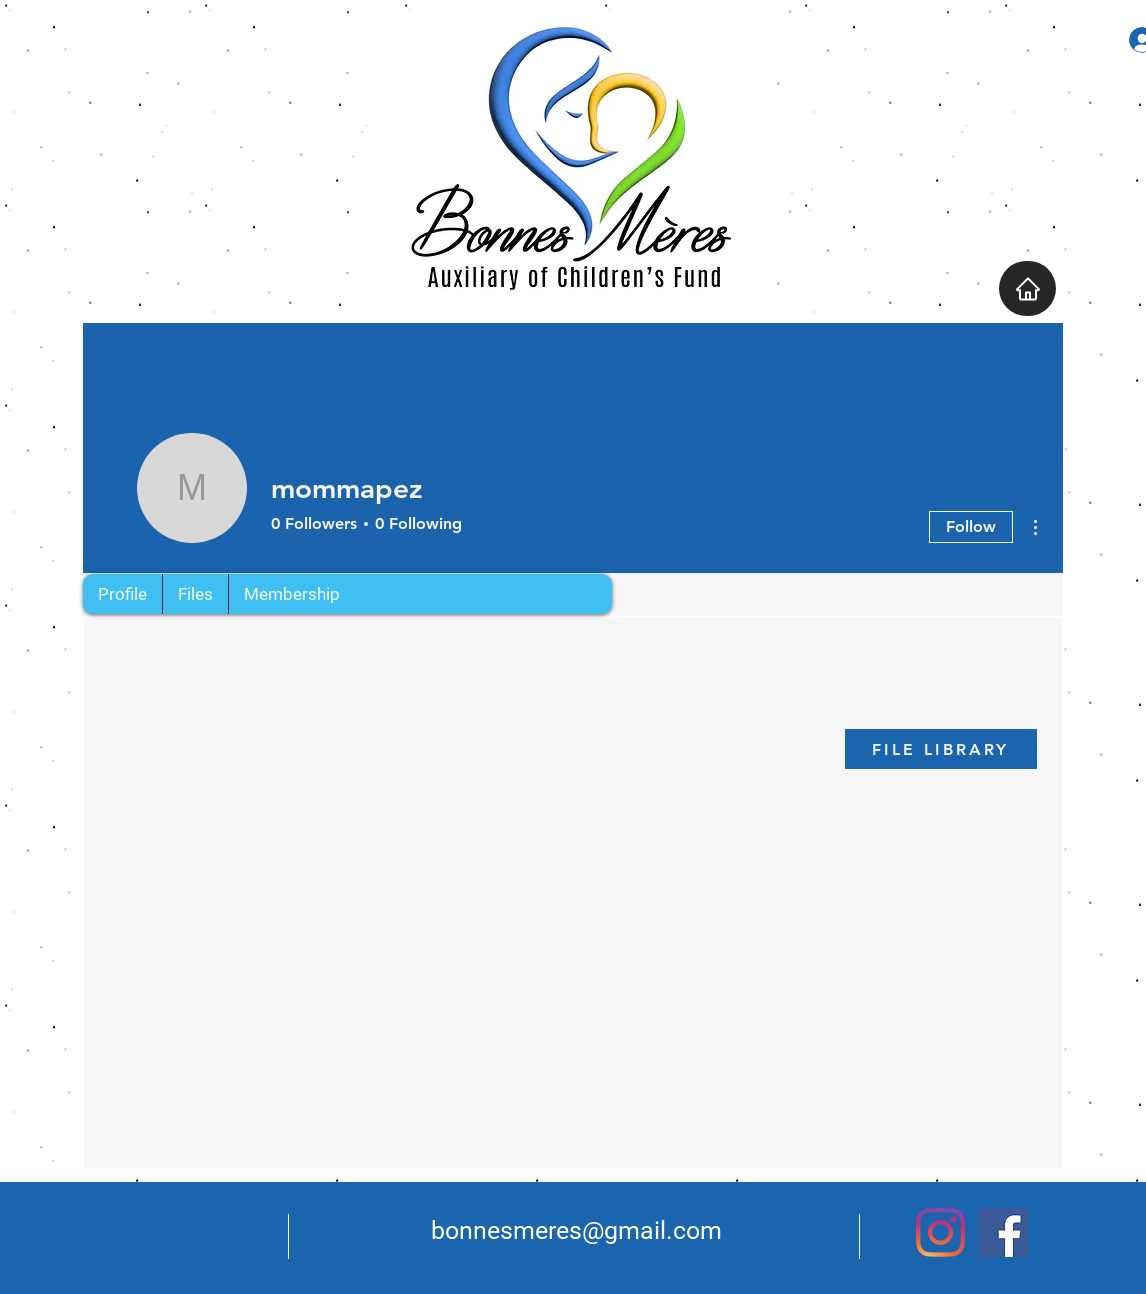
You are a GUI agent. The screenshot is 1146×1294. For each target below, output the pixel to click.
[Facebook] (1003, 1232)
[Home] (1027, 288)
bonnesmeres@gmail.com (576, 1230)
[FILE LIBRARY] (941, 749)
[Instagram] (940, 1232)
